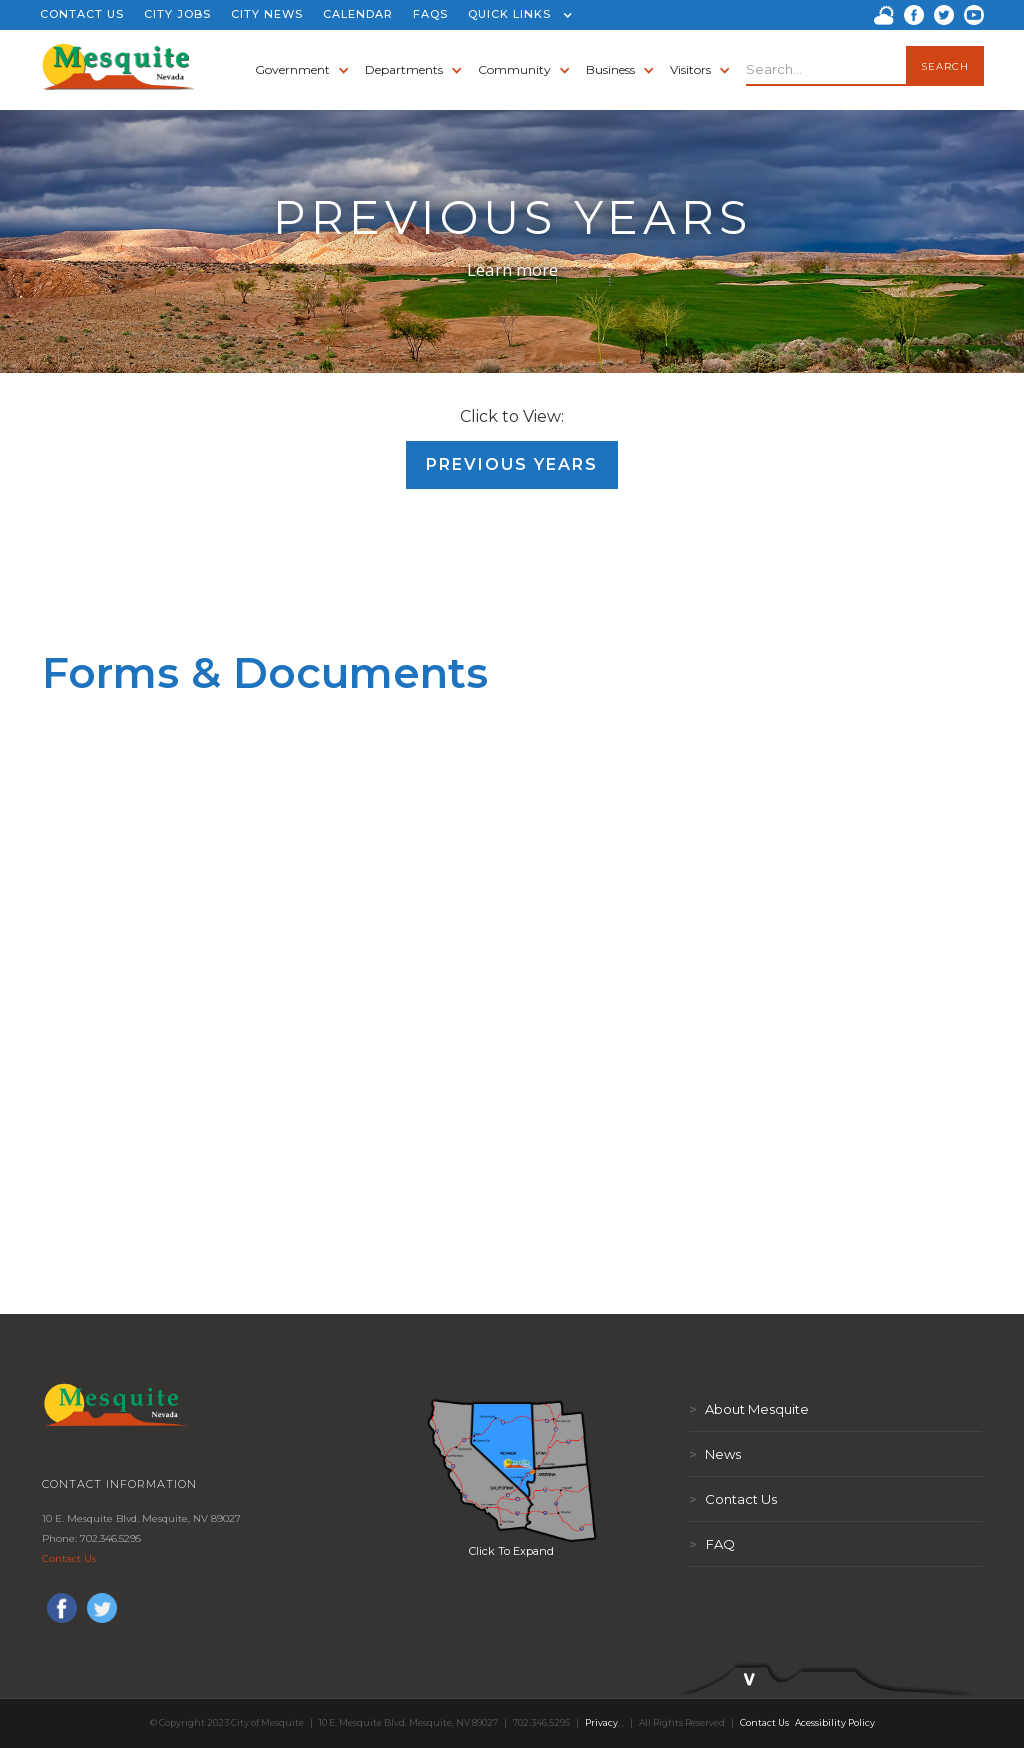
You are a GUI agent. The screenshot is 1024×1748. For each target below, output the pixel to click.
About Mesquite (749, 1409)
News (715, 1454)
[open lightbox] (512, 1470)
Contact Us (69, 1558)
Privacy (601, 1722)
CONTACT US (82, 14)
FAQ (712, 1544)
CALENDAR (358, 14)
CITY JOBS (177, 14)
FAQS (430, 14)
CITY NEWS (267, 14)
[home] (119, 70)
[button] (515, 15)
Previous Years (512, 464)
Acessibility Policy (835, 1722)
